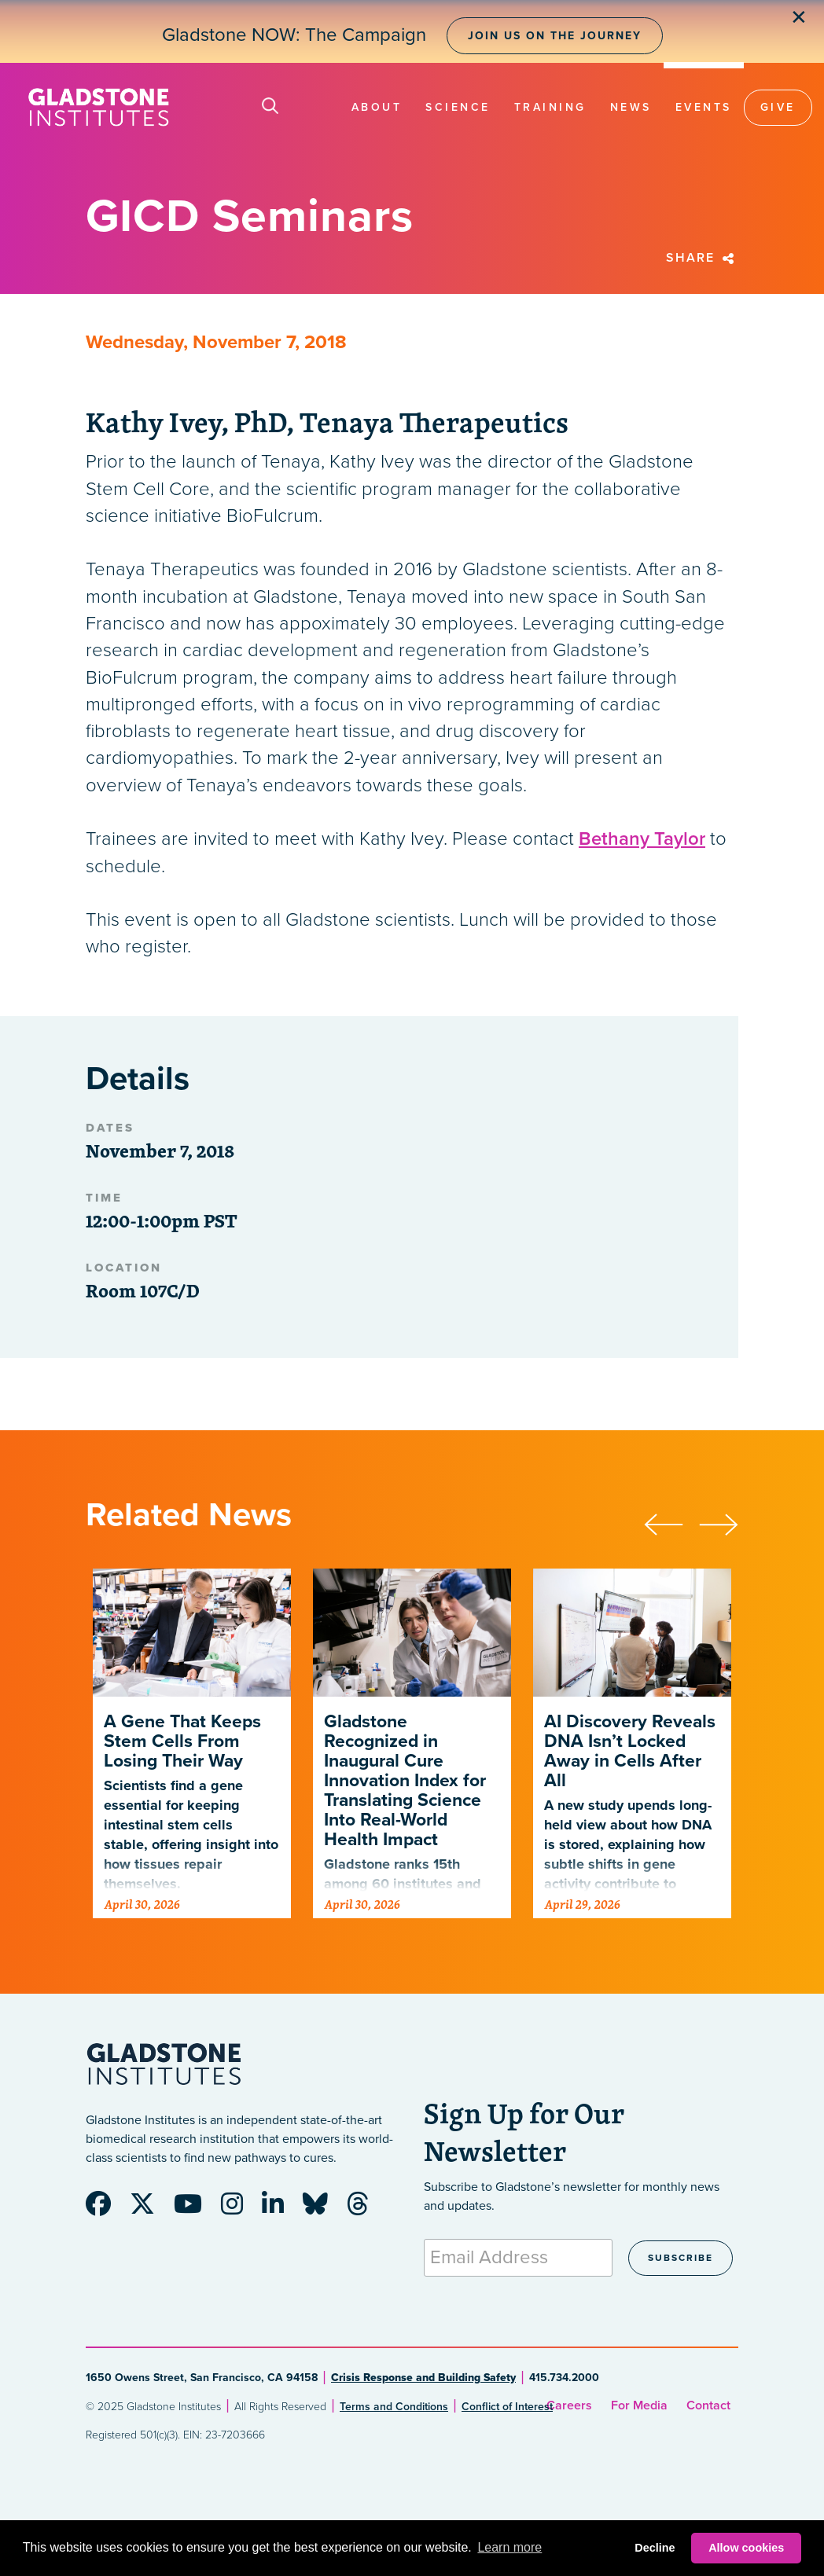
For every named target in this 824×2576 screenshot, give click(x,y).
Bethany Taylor (642, 838)
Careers (569, 2405)
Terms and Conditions (394, 2406)
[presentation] (671, 1522)
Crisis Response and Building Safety (423, 2377)
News (631, 107)
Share (702, 258)
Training (550, 107)
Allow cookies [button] (746, 2547)
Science (458, 107)
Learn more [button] (509, 2547)
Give (778, 107)
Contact (708, 2405)
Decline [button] (655, 2547)
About (377, 107)
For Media (639, 2405)
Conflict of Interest (507, 2406)
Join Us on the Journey (555, 35)
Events (703, 107)
